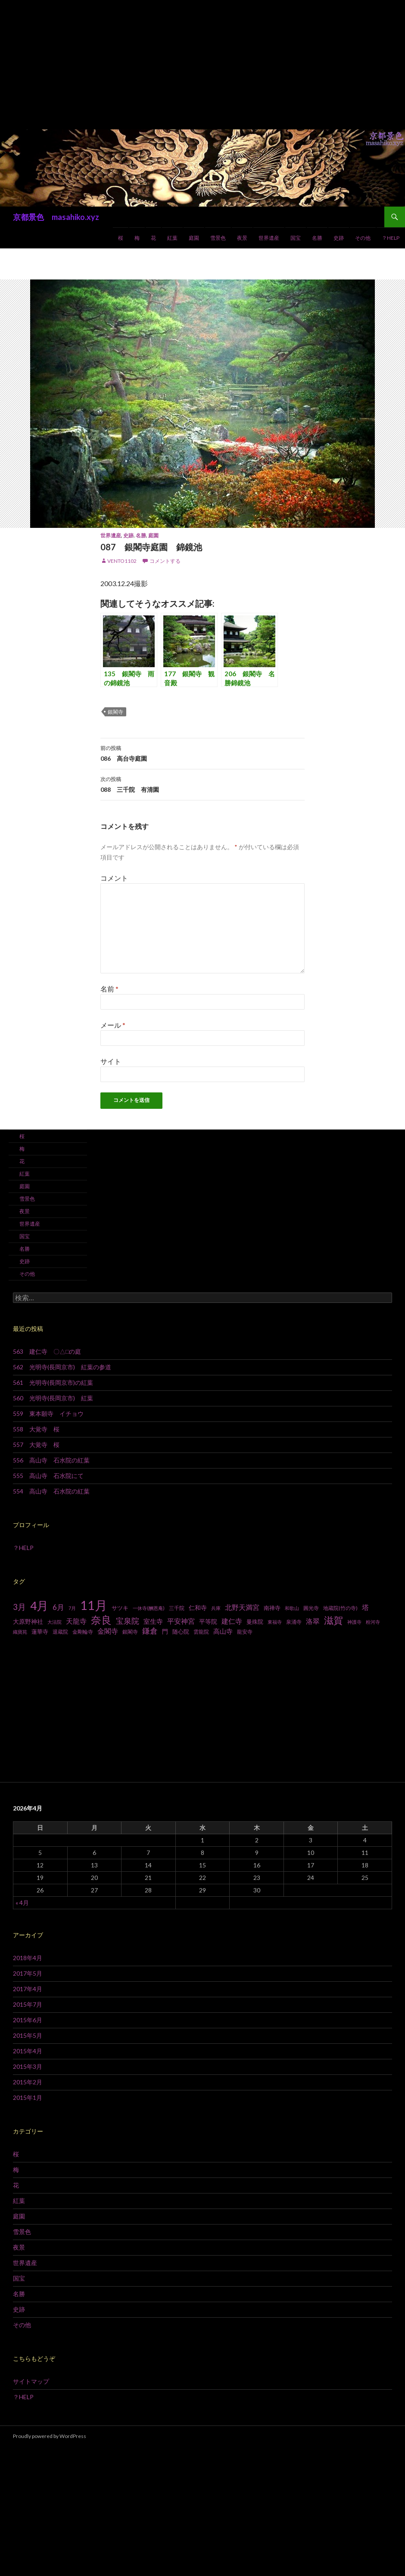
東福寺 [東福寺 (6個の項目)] (275, 1622)
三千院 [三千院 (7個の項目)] (176, 1608)
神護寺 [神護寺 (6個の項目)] (354, 1622)
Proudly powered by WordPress (49, 2436)
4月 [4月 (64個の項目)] (39, 1606)
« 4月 (22, 1902)
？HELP (390, 238)
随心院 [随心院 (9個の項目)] (180, 1631)
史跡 (338, 238)
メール (112, 1025)
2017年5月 (27, 1973)
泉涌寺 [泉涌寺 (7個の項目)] (294, 1622)
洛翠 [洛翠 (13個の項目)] (313, 1621)
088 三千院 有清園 (202, 783)
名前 (109, 989)
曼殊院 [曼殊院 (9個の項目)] (254, 1621)
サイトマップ (31, 2381)
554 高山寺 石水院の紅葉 (51, 1491)
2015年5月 (27, 2035)
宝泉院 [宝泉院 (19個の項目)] (127, 1620)
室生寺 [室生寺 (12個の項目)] (153, 1621)
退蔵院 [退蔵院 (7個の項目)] (60, 1632)
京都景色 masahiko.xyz (56, 217)
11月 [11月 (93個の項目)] (93, 1605)
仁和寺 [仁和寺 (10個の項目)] (198, 1607)
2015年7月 (27, 2004)
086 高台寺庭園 (202, 752)
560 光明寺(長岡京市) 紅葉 (53, 1398)
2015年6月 (27, 2020)
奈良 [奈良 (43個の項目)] (101, 1619)
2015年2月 (27, 2082)
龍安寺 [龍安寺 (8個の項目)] (244, 1631)
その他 (363, 238)
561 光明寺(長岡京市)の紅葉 (53, 1382)
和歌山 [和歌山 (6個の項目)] (292, 1608)
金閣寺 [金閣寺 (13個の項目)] (107, 1631)
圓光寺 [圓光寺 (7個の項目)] (311, 1608)
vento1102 (122, 561)
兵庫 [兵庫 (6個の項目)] (216, 1608)
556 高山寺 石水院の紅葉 (51, 1460)
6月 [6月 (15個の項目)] (58, 1607)
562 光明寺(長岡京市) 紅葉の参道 (62, 1367)
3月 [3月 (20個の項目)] (19, 1607)
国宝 (295, 238)
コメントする (165, 561)
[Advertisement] (202, 64)
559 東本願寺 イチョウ (48, 1413)
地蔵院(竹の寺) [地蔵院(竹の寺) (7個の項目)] (340, 1608)
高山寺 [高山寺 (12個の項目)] (223, 1631)
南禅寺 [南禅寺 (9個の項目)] (272, 1607)
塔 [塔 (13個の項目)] (365, 1607)
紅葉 (172, 238)
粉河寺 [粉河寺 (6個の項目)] (373, 1622)
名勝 (317, 238)
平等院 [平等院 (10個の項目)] (208, 1621)
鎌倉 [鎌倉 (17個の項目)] (150, 1630)
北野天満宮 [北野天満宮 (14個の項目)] (242, 1607)
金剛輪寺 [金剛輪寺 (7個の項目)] (82, 1632)
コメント (114, 878)
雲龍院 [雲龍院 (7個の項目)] (201, 1632)
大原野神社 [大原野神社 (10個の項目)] (28, 1621)
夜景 (242, 238)
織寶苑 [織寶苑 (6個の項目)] (20, 1632)
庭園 (194, 238)
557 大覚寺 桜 (36, 1444)
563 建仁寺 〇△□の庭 (47, 1351)
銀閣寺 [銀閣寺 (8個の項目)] (130, 1631)
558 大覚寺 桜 (36, 1429)
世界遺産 (269, 238)
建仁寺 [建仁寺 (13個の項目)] (231, 1621)
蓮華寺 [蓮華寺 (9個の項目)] (39, 1631)
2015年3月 (27, 2066)
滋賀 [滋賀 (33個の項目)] (333, 1620)
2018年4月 (27, 1957)
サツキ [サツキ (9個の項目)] (120, 1607)
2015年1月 (27, 2097)
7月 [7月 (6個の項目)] (72, 1608)
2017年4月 (27, 1988)
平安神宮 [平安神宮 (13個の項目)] (181, 1621)
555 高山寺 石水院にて (48, 1475)
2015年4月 (27, 2051)
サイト (110, 1061)
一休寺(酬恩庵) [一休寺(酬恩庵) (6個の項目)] (149, 1608)
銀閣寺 (115, 712)
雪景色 (218, 238)
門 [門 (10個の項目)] (165, 1631)
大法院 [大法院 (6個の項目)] (54, 1622)
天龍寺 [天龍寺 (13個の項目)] (76, 1621)
